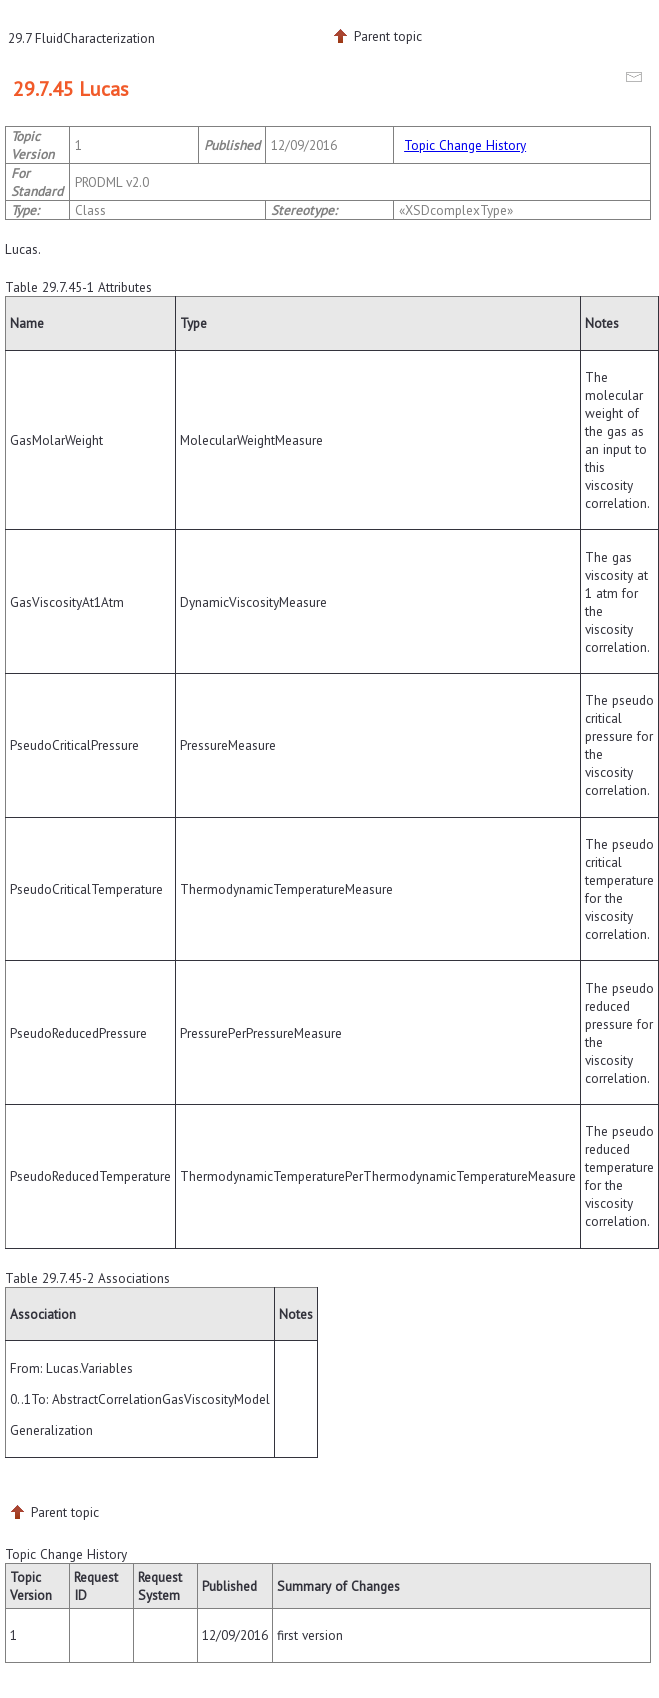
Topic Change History (465, 145)
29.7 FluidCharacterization (81, 38)
